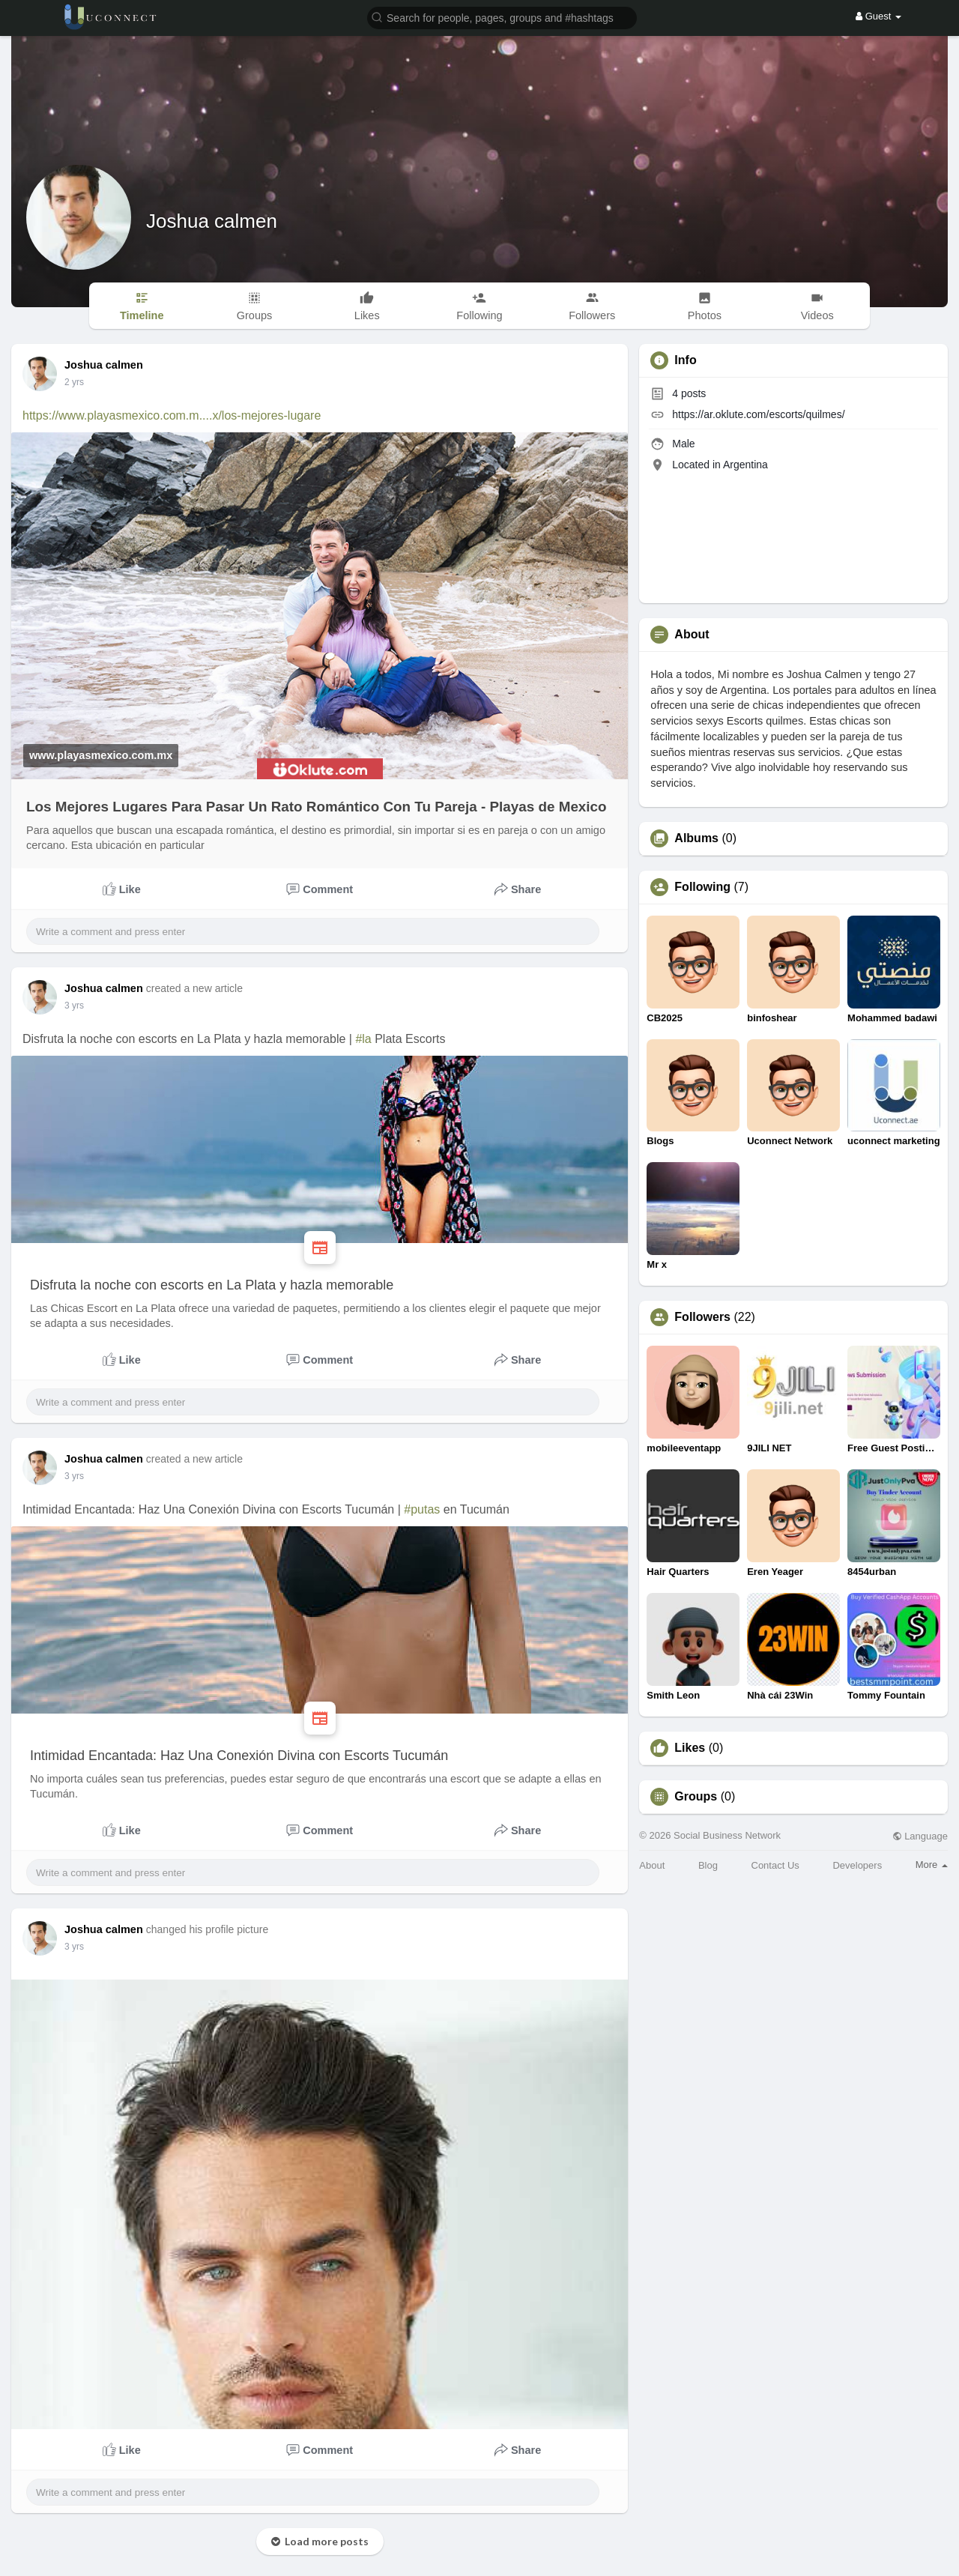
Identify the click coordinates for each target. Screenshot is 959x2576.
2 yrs (74, 382)
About (652, 1865)
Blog (708, 1865)
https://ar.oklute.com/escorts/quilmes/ (758, 414)
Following (702, 887)
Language (920, 1836)
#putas (422, 1509)
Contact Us (775, 1865)
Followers (702, 1317)
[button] (502, 16)
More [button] (932, 1864)
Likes (689, 1748)
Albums (696, 838)
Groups (695, 1797)
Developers (857, 1865)
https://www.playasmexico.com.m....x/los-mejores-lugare (171, 415)
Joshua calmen (211, 221)
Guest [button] (878, 16)
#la (363, 1038)
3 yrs (74, 1005)
